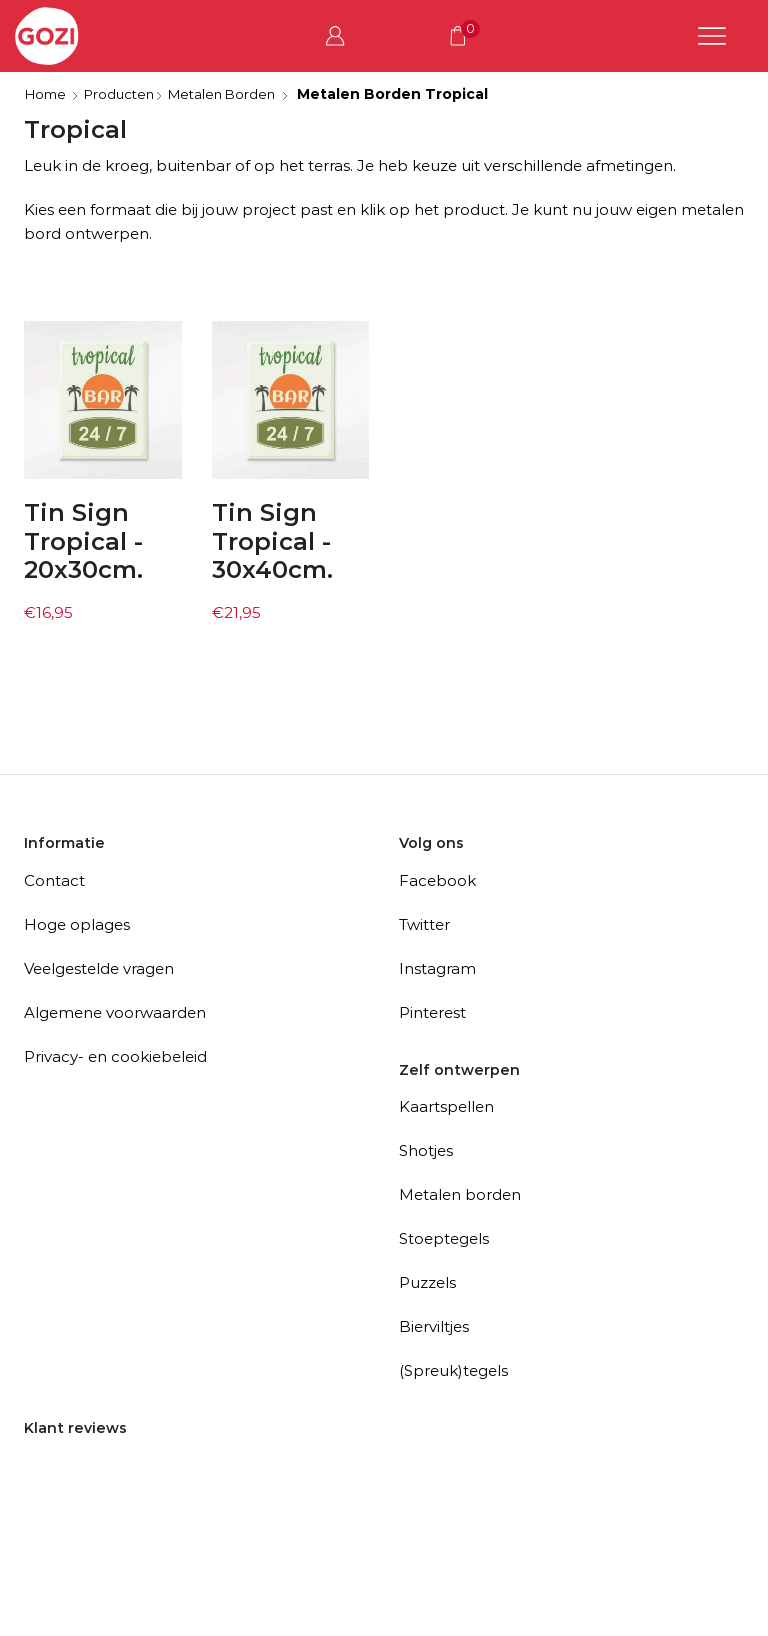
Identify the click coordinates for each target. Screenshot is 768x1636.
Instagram (437, 968)
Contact (54, 880)
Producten (125, 94)
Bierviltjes (434, 1326)
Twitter (424, 924)
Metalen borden (460, 1194)
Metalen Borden (234, 94)
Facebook (437, 880)
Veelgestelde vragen (99, 968)
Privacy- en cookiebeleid (115, 1056)
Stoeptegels (444, 1238)
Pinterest (432, 1012)
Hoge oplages (77, 924)
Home (47, 94)
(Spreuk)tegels (453, 1370)
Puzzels (427, 1282)
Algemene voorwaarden (115, 1012)
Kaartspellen (446, 1106)
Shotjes (426, 1150)
